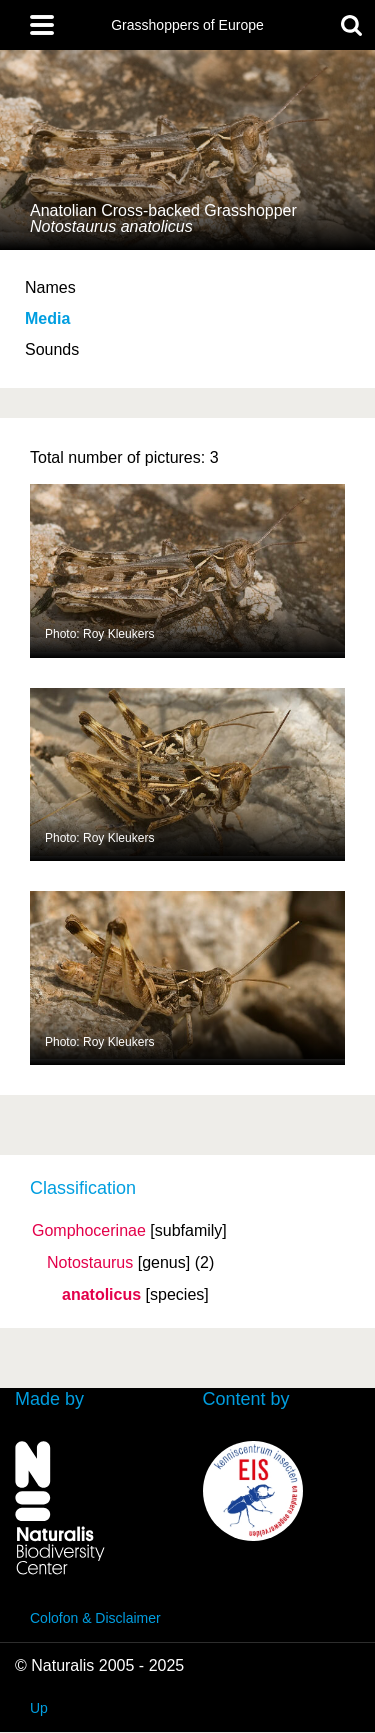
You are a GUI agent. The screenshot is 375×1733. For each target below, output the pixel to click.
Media (47, 318)
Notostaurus (90, 1263)
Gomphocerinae (89, 1231)
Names (50, 287)
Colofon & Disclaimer (95, 1618)
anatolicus (101, 1295)
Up (39, 1708)
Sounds (52, 349)
